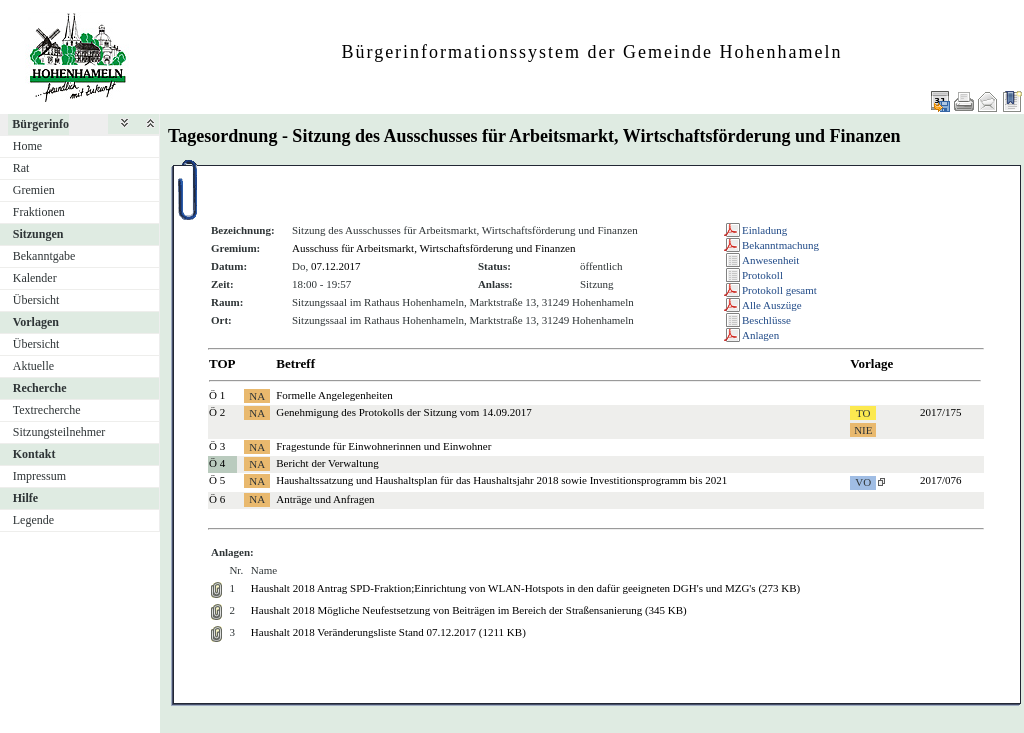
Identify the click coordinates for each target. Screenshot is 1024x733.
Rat (21, 168)
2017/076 (941, 480)
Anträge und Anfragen (325, 499)
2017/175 (941, 412)
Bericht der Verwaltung (327, 463)
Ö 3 (217, 446)
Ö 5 (217, 480)
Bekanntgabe (44, 256)
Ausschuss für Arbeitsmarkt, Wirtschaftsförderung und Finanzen (433, 248)
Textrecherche (47, 410)
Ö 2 (217, 412)
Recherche (40, 388)
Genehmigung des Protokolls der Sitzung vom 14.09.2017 (403, 412)
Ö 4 (217, 463)
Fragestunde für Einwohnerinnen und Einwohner (383, 446)
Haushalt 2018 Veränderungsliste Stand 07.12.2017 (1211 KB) (388, 632)
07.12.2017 (336, 266)
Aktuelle (33, 366)
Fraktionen (39, 212)
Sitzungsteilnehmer (59, 432)
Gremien (34, 190)
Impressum (39, 476)
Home (27, 146)
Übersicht (36, 300)
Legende (33, 520)
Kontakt (34, 454)
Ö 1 (217, 395)
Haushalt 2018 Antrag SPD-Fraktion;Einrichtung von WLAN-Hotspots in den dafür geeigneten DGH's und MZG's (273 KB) (525, 588)
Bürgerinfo (40, 124)
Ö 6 (217, 499)
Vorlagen (36, 322)
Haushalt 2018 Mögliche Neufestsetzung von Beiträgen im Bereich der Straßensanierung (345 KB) (469, 610)
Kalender (35, 278)
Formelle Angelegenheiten (334, 395)
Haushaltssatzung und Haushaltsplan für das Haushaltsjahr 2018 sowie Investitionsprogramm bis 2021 (501, 480)
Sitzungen (38, 234)
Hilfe (25, 498)
